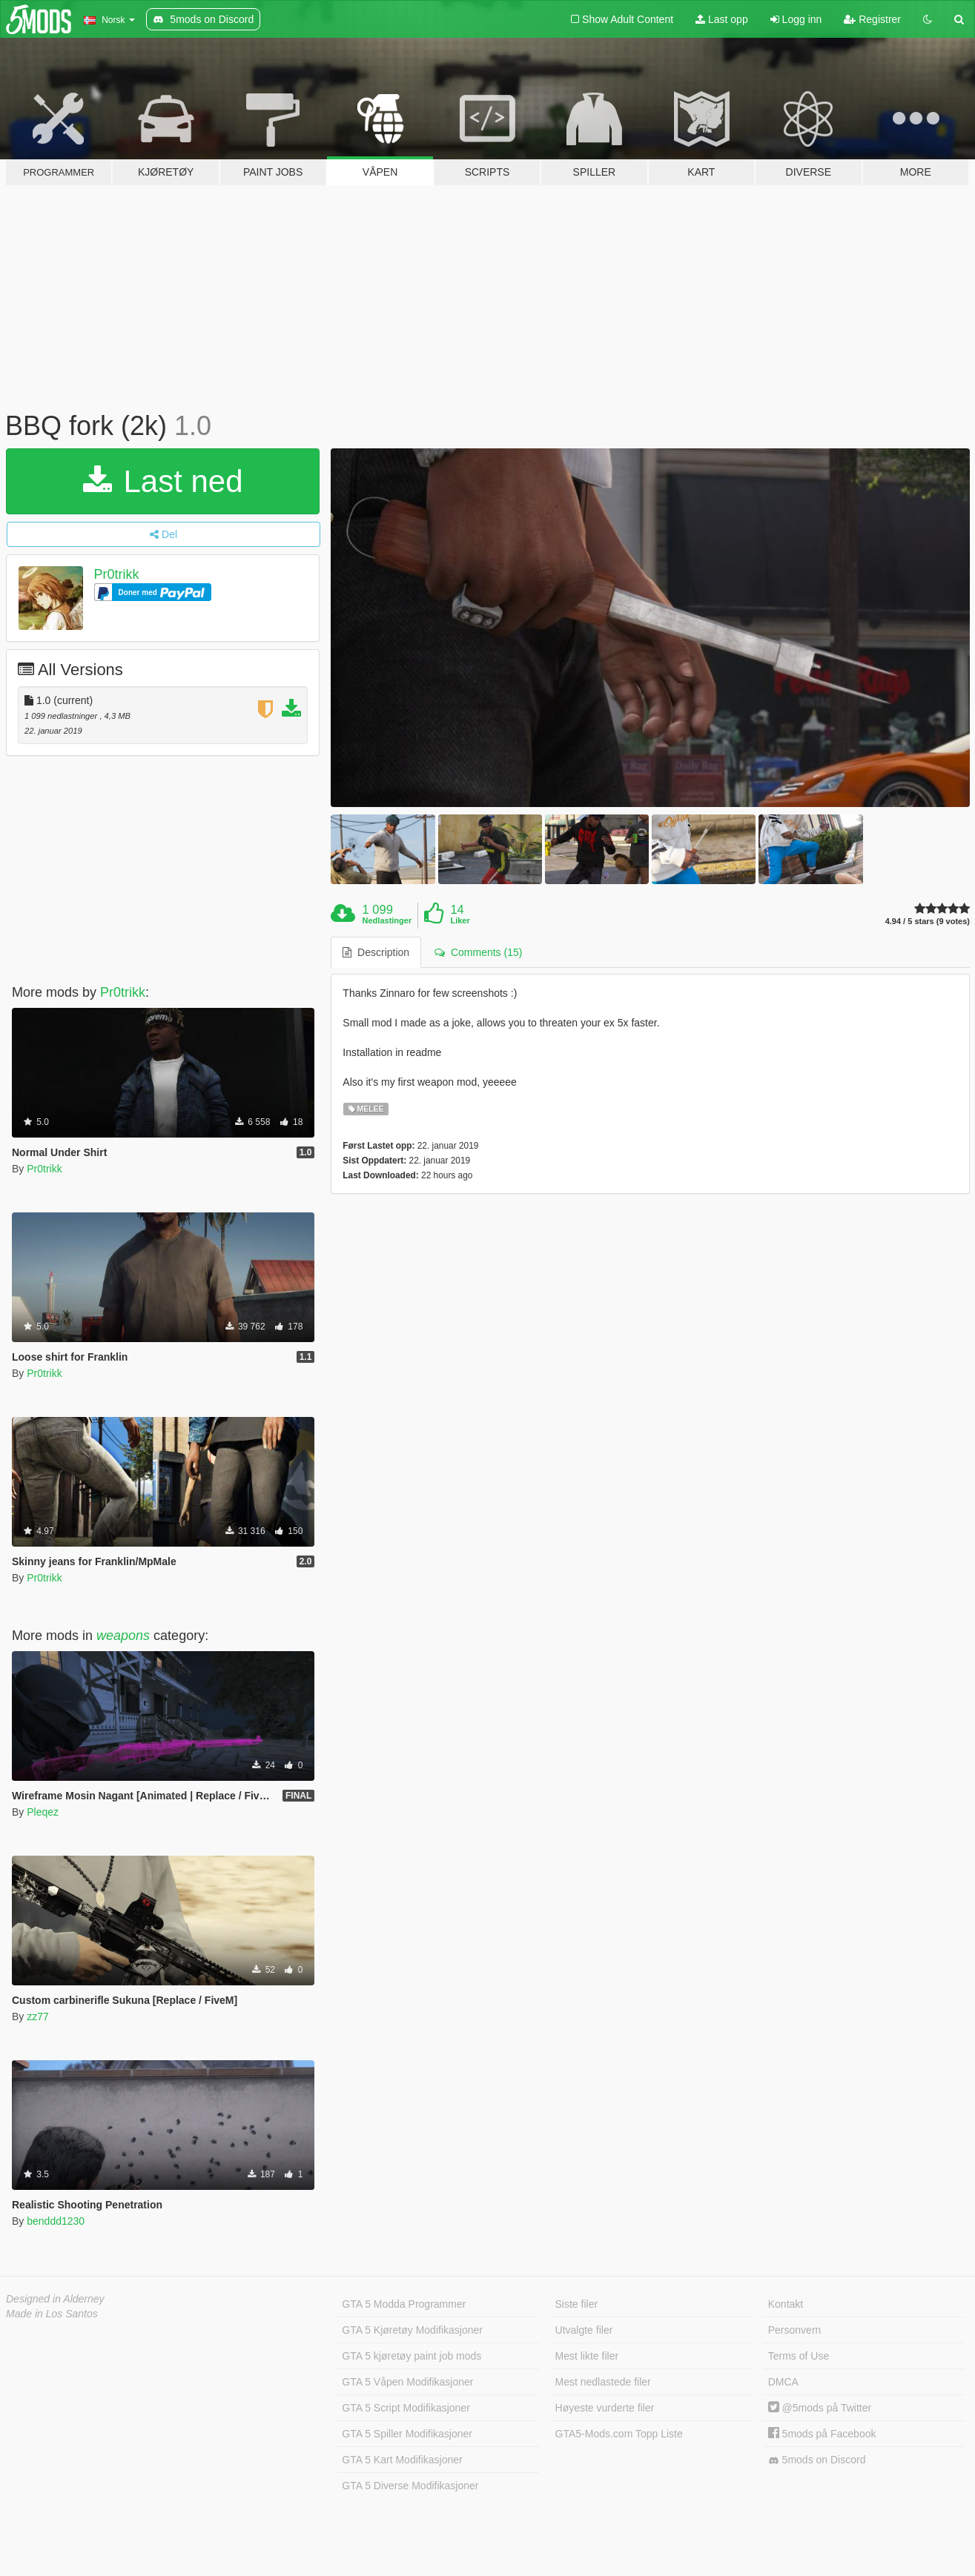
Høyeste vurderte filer (605, 2408)
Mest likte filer (587, 2356)
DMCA (783, 2382)
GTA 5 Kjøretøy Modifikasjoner (412, 2330)
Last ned (163, 481)
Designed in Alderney (55, 2299)
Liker (459, 920)
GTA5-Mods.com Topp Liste (619, 2434)
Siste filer (576, 2304)
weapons (123, 1635)
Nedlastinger (387, 920)
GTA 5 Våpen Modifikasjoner (407, 2382)
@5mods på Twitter (819, 2407)
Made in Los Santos (52, 2314)
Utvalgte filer (584, 2330)
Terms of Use (798, 2356)
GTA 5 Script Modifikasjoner (405, 2408)
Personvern (795, 2330)
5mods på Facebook (822, 2433)
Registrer (872, 19)
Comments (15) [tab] (478, 952)
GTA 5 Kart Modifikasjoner (402, 2460)
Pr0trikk (116, 574)
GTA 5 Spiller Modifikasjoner (407, 2434)
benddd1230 (56, 2221)
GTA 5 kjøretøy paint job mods (411, 2356)
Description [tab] (376, 952)
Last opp (721, 19)
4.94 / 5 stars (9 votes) (927, 921)
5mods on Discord (817, 2460)
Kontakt (785, 2304)
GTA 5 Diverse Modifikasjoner (410, 2486)
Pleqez (43, 1812)
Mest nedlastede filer (603, 2382)
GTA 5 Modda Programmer (404, 2304)
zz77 (38, 2016)
